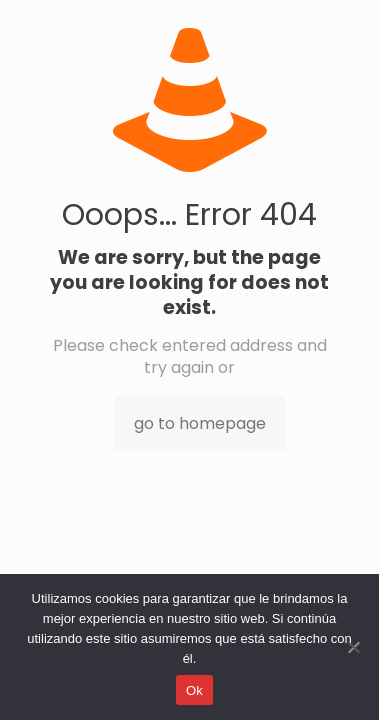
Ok (194, 690)
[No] (354, 647)
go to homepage (200, 423)
